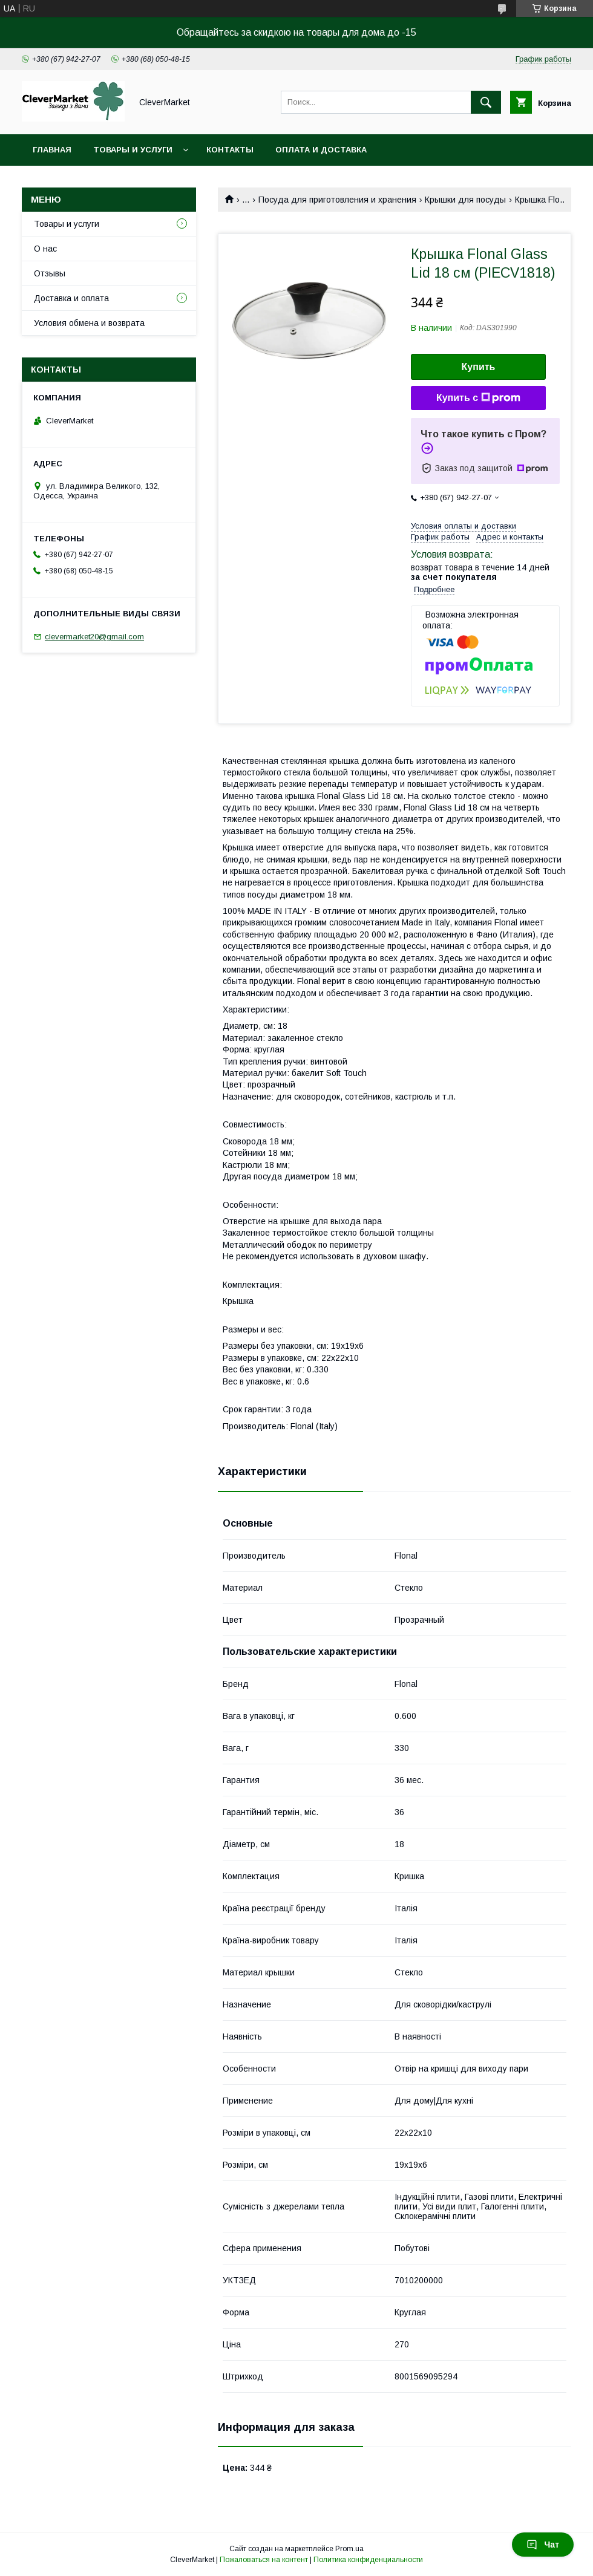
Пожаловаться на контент (264, 2559)
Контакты (230, 149)
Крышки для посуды (465, 199)
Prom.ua (349, 2549)
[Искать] (486, 102)
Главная (52, 149)
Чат (542, 2544)
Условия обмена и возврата (89, 323)
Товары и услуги (132, 149)
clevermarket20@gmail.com (94, 636)
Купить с (478, 398)
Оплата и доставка (321, 149)
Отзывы (49, 273)
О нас (45, 248)
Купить (479, 367)
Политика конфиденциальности (368, 2559)
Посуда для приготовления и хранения (337, 199)
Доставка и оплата (71, 298)
